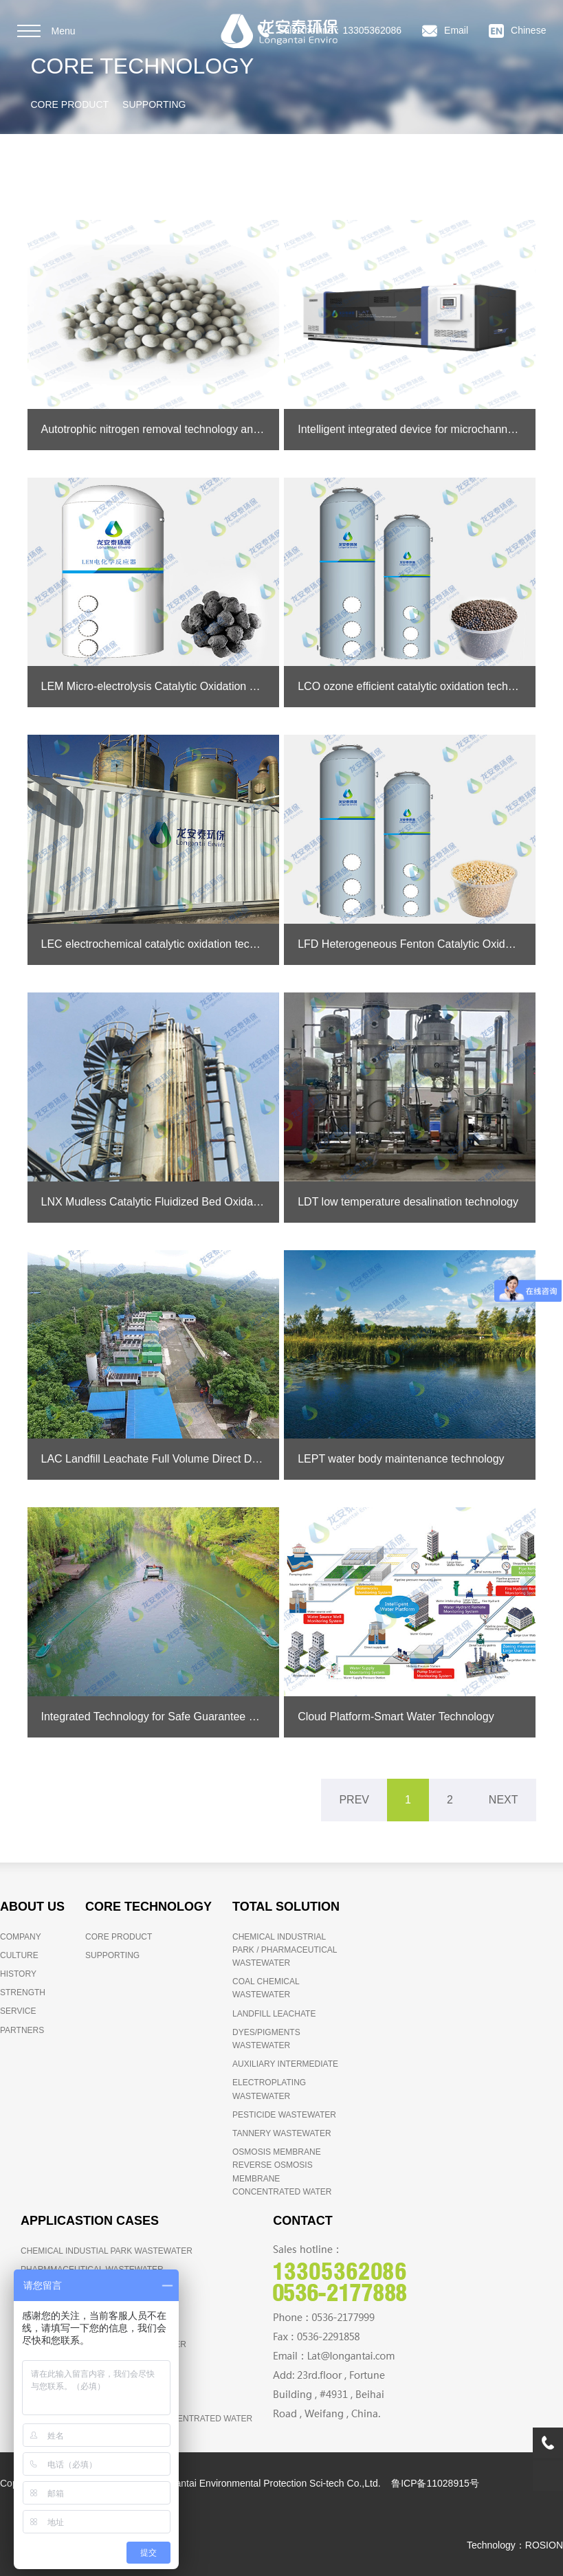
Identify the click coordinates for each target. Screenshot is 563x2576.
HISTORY (18, 1974)
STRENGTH (22, 1992)
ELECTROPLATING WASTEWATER (269, 2089)
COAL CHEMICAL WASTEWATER (265, 1988)
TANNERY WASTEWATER (281, 2133)
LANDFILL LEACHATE (274, 2014)
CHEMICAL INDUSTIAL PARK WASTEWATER (106, 2251)
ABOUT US (32, 1906)
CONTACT (303, 2221)
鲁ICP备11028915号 (435, 2483)
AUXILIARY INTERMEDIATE (285, 2064)
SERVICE (18, 2011)
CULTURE (19, 1955)
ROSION (544, 2545)
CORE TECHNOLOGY (148, 1906)
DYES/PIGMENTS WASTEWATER (266, 2039)
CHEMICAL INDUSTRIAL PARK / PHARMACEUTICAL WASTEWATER (284, 1950)
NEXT (503, 1800)
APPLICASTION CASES (90, 2221)
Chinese (517, 31)
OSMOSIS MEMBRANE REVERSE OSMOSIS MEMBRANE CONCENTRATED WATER (281, 2172)
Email (445, 31)
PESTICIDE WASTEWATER (284, 2115)
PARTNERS (22, 2030)
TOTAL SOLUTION (286, 1906)
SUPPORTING (154, 104)
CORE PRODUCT (70, 104)
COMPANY (20, 1937)
